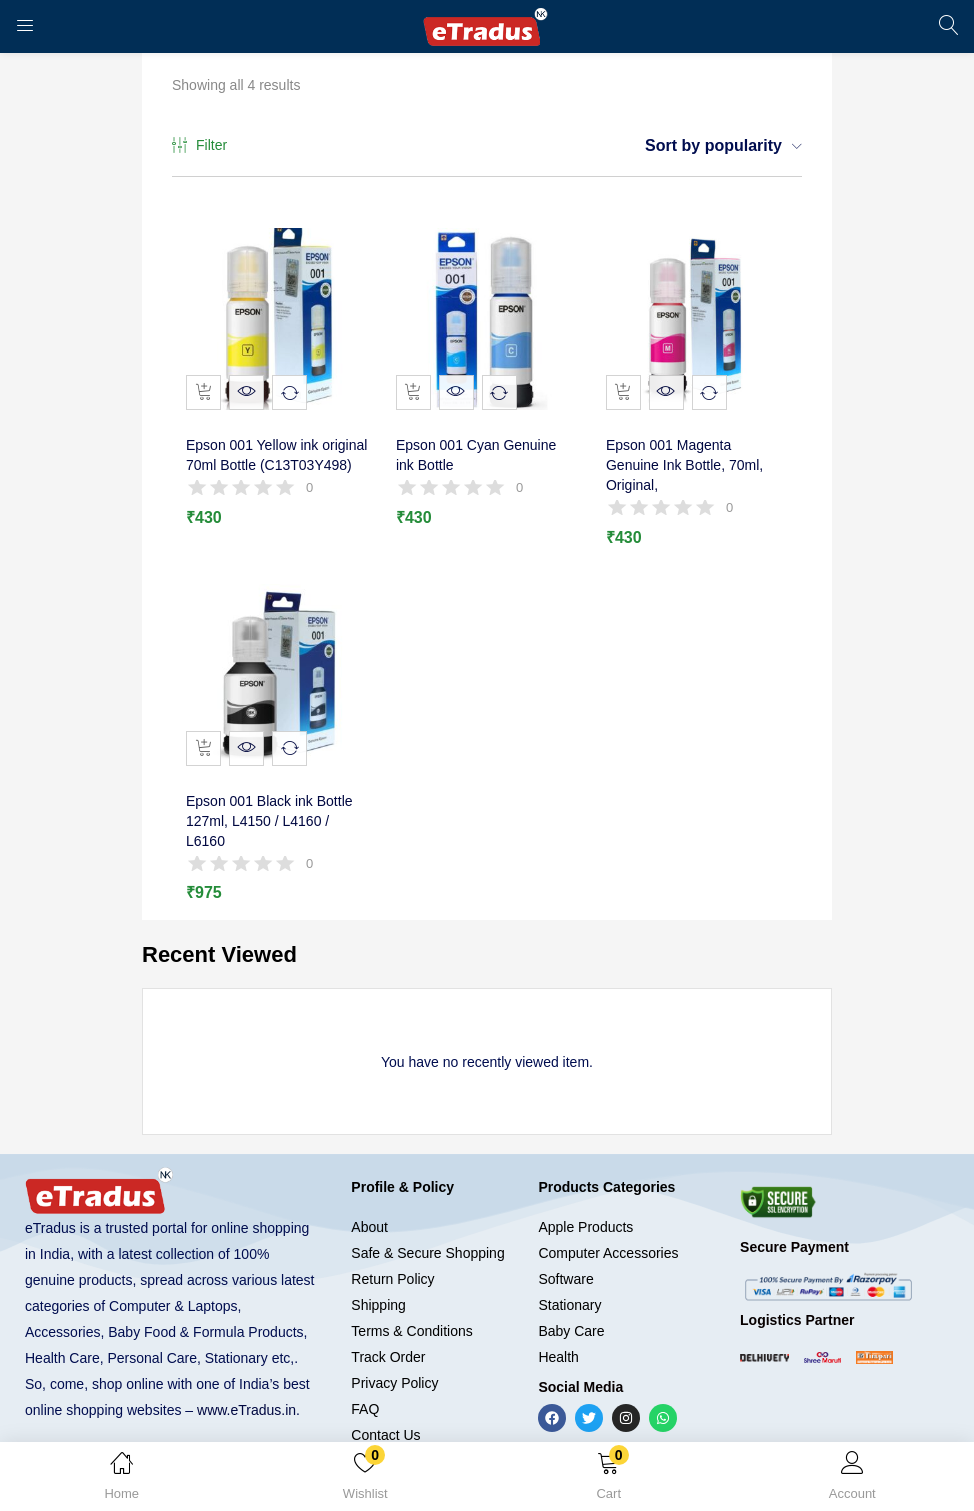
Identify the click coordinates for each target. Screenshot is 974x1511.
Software (565, 1255)
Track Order (388, 1333)
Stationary (569, 1281)
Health (558, 1333)
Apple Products (585, 1203)
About (369, 1203)
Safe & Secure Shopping (427, 1229)
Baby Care (571, 1307)
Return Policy (392, 1255)
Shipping (378, 1281)
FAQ (365, 1385)
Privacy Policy (394, 1359)
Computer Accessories (608, 1229)
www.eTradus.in (246, 1386)
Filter (199, 146)
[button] (609, 1480)
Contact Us (385, 1411)
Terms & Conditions (411, 1307)
